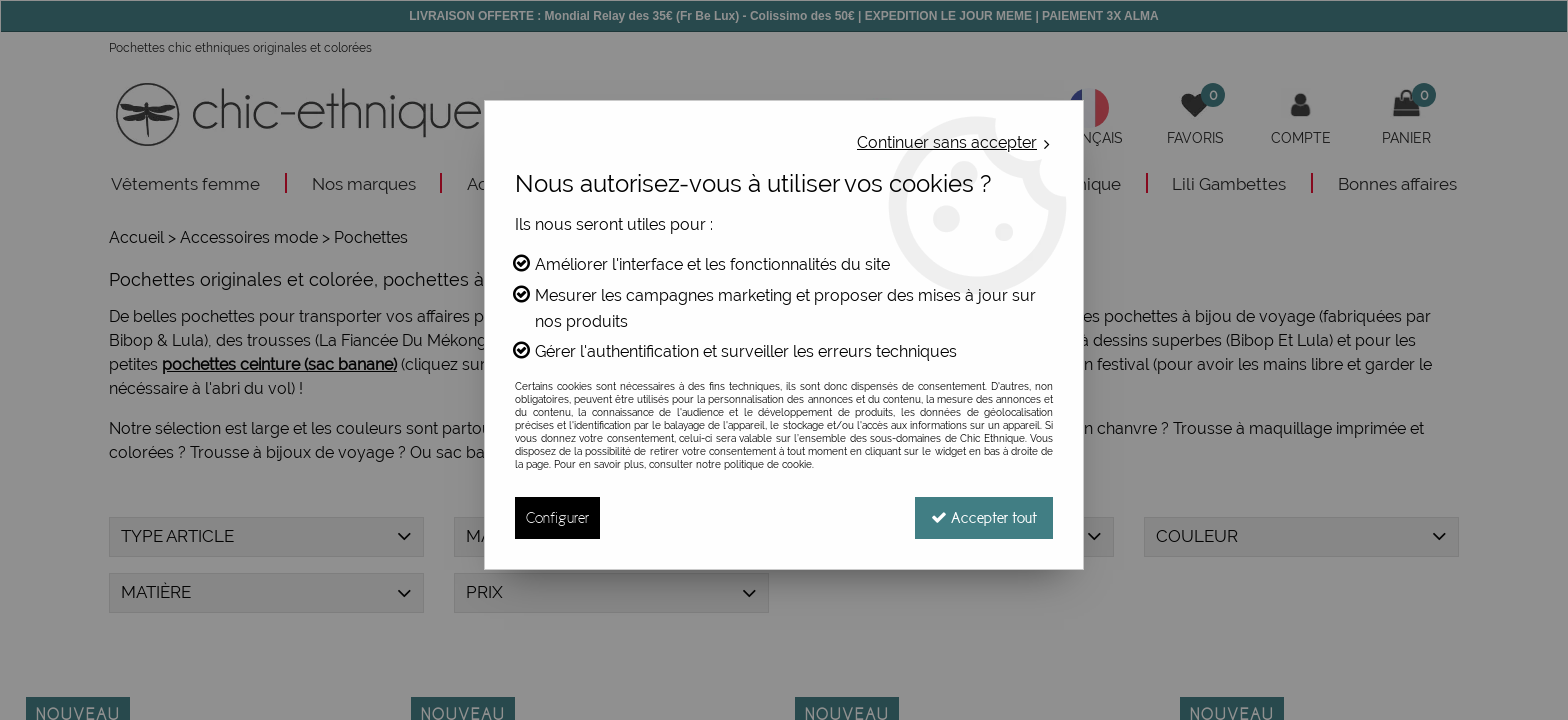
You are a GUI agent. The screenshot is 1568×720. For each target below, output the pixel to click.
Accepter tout (984, 517)
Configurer (557, 517)
